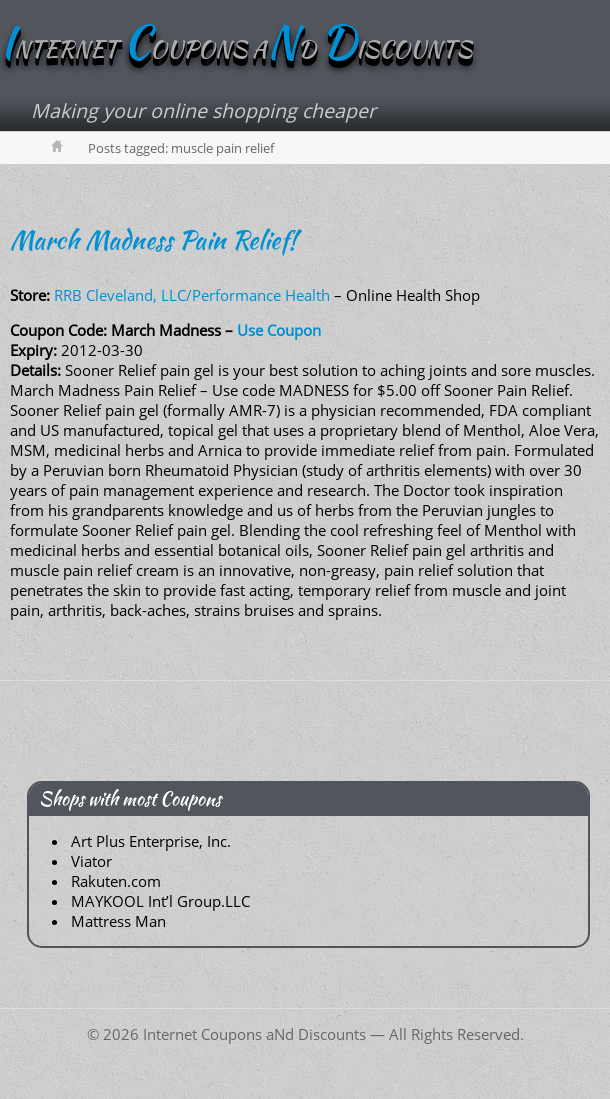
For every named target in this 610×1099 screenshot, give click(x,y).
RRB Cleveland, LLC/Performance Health (192, 295)
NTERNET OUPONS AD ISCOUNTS (236, 49)
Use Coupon (279, 330)
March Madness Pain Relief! (153, 240)
